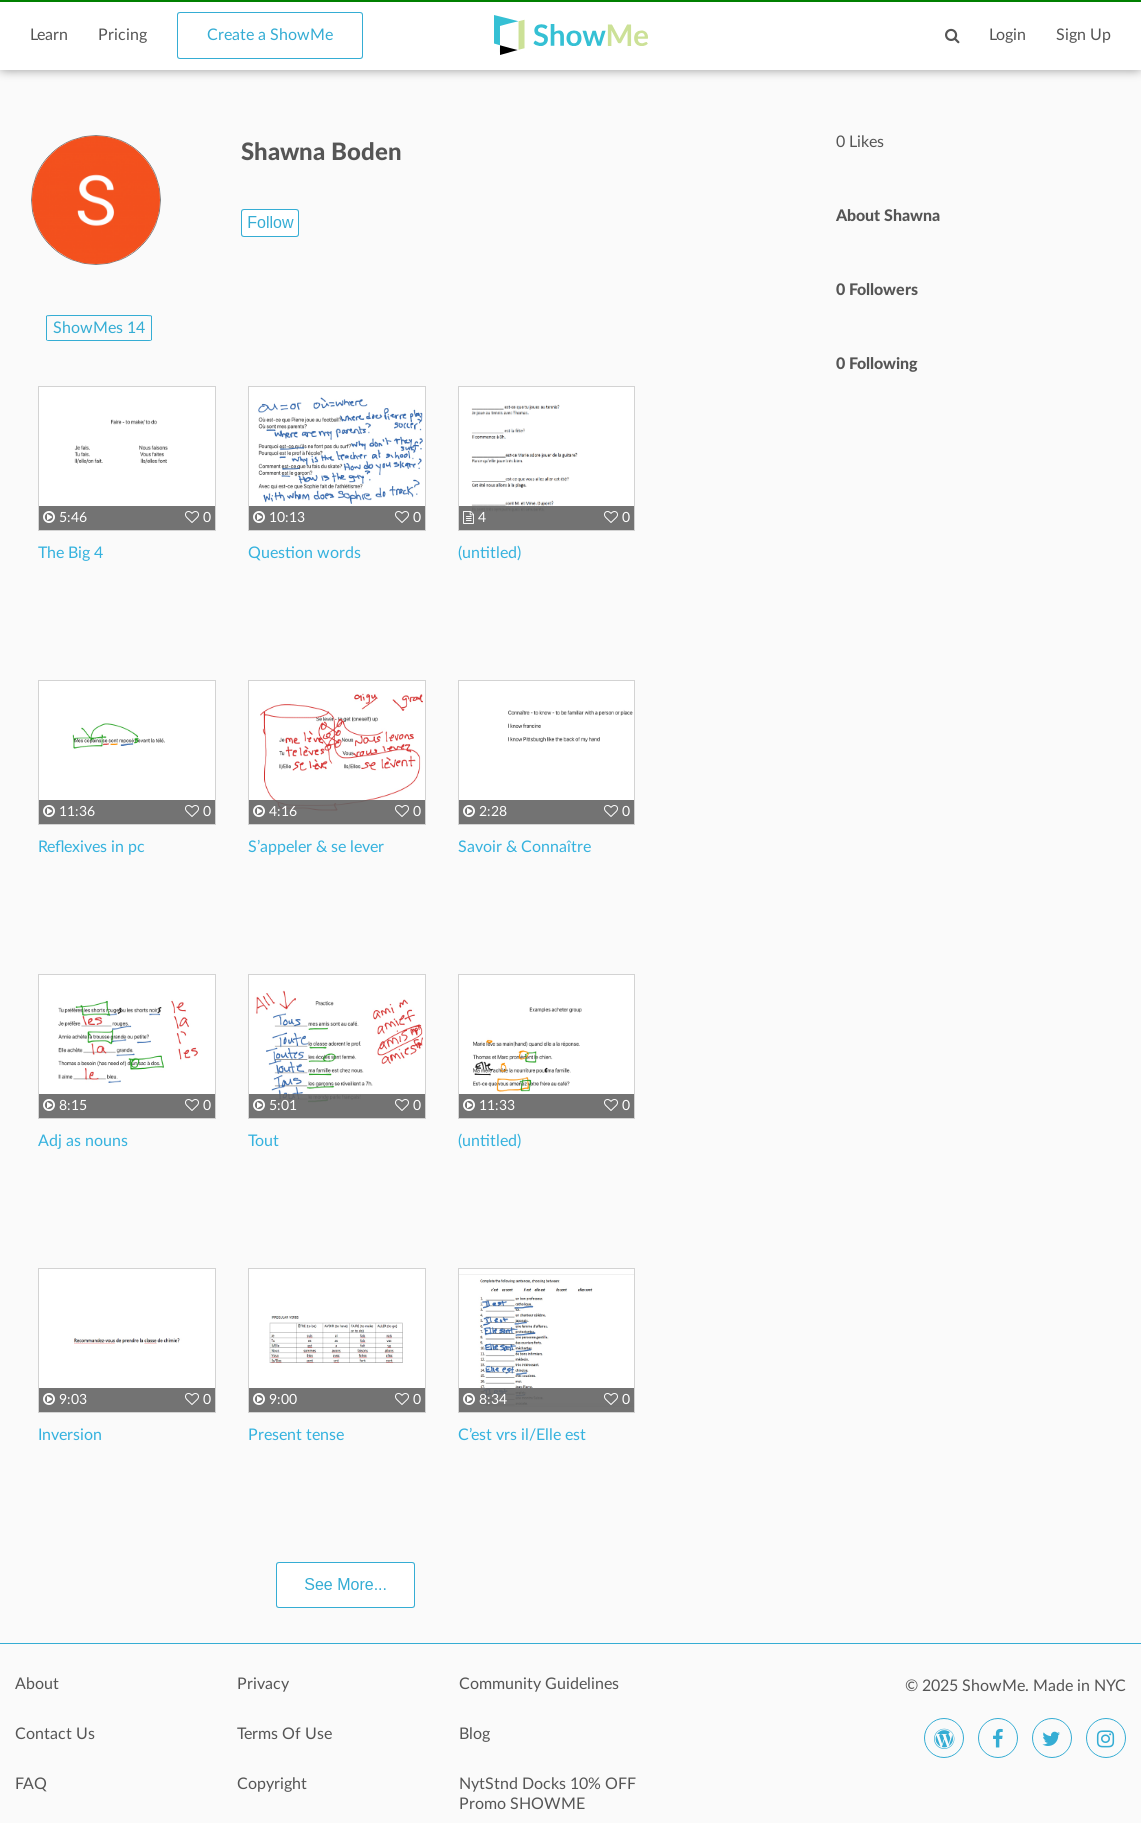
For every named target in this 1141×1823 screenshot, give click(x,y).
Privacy (263, 1684)
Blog (474, 1734)
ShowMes (99, 328)
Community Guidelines (539, 1684)
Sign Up (1083, 35)
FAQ (31, 1784)
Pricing (122, 35)
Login (1007, 35)
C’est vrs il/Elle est (522, 1435)
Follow (270, 222)
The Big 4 (70, 553)
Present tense (296, 1435)
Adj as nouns (83, 1141)
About (37, 1684)
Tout (263, 1141)
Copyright (272, 1784)
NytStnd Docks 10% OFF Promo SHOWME (547, 1794)
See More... (345, 1584)
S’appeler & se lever (316, 847)
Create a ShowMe (270, 35)
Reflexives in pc (91, 847)
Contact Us (55, 1734)
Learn (49, 35)
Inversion (70, 1435)
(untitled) (489, 553)
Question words (304, 553)
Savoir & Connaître (524, 847)
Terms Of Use (284, 1734)
